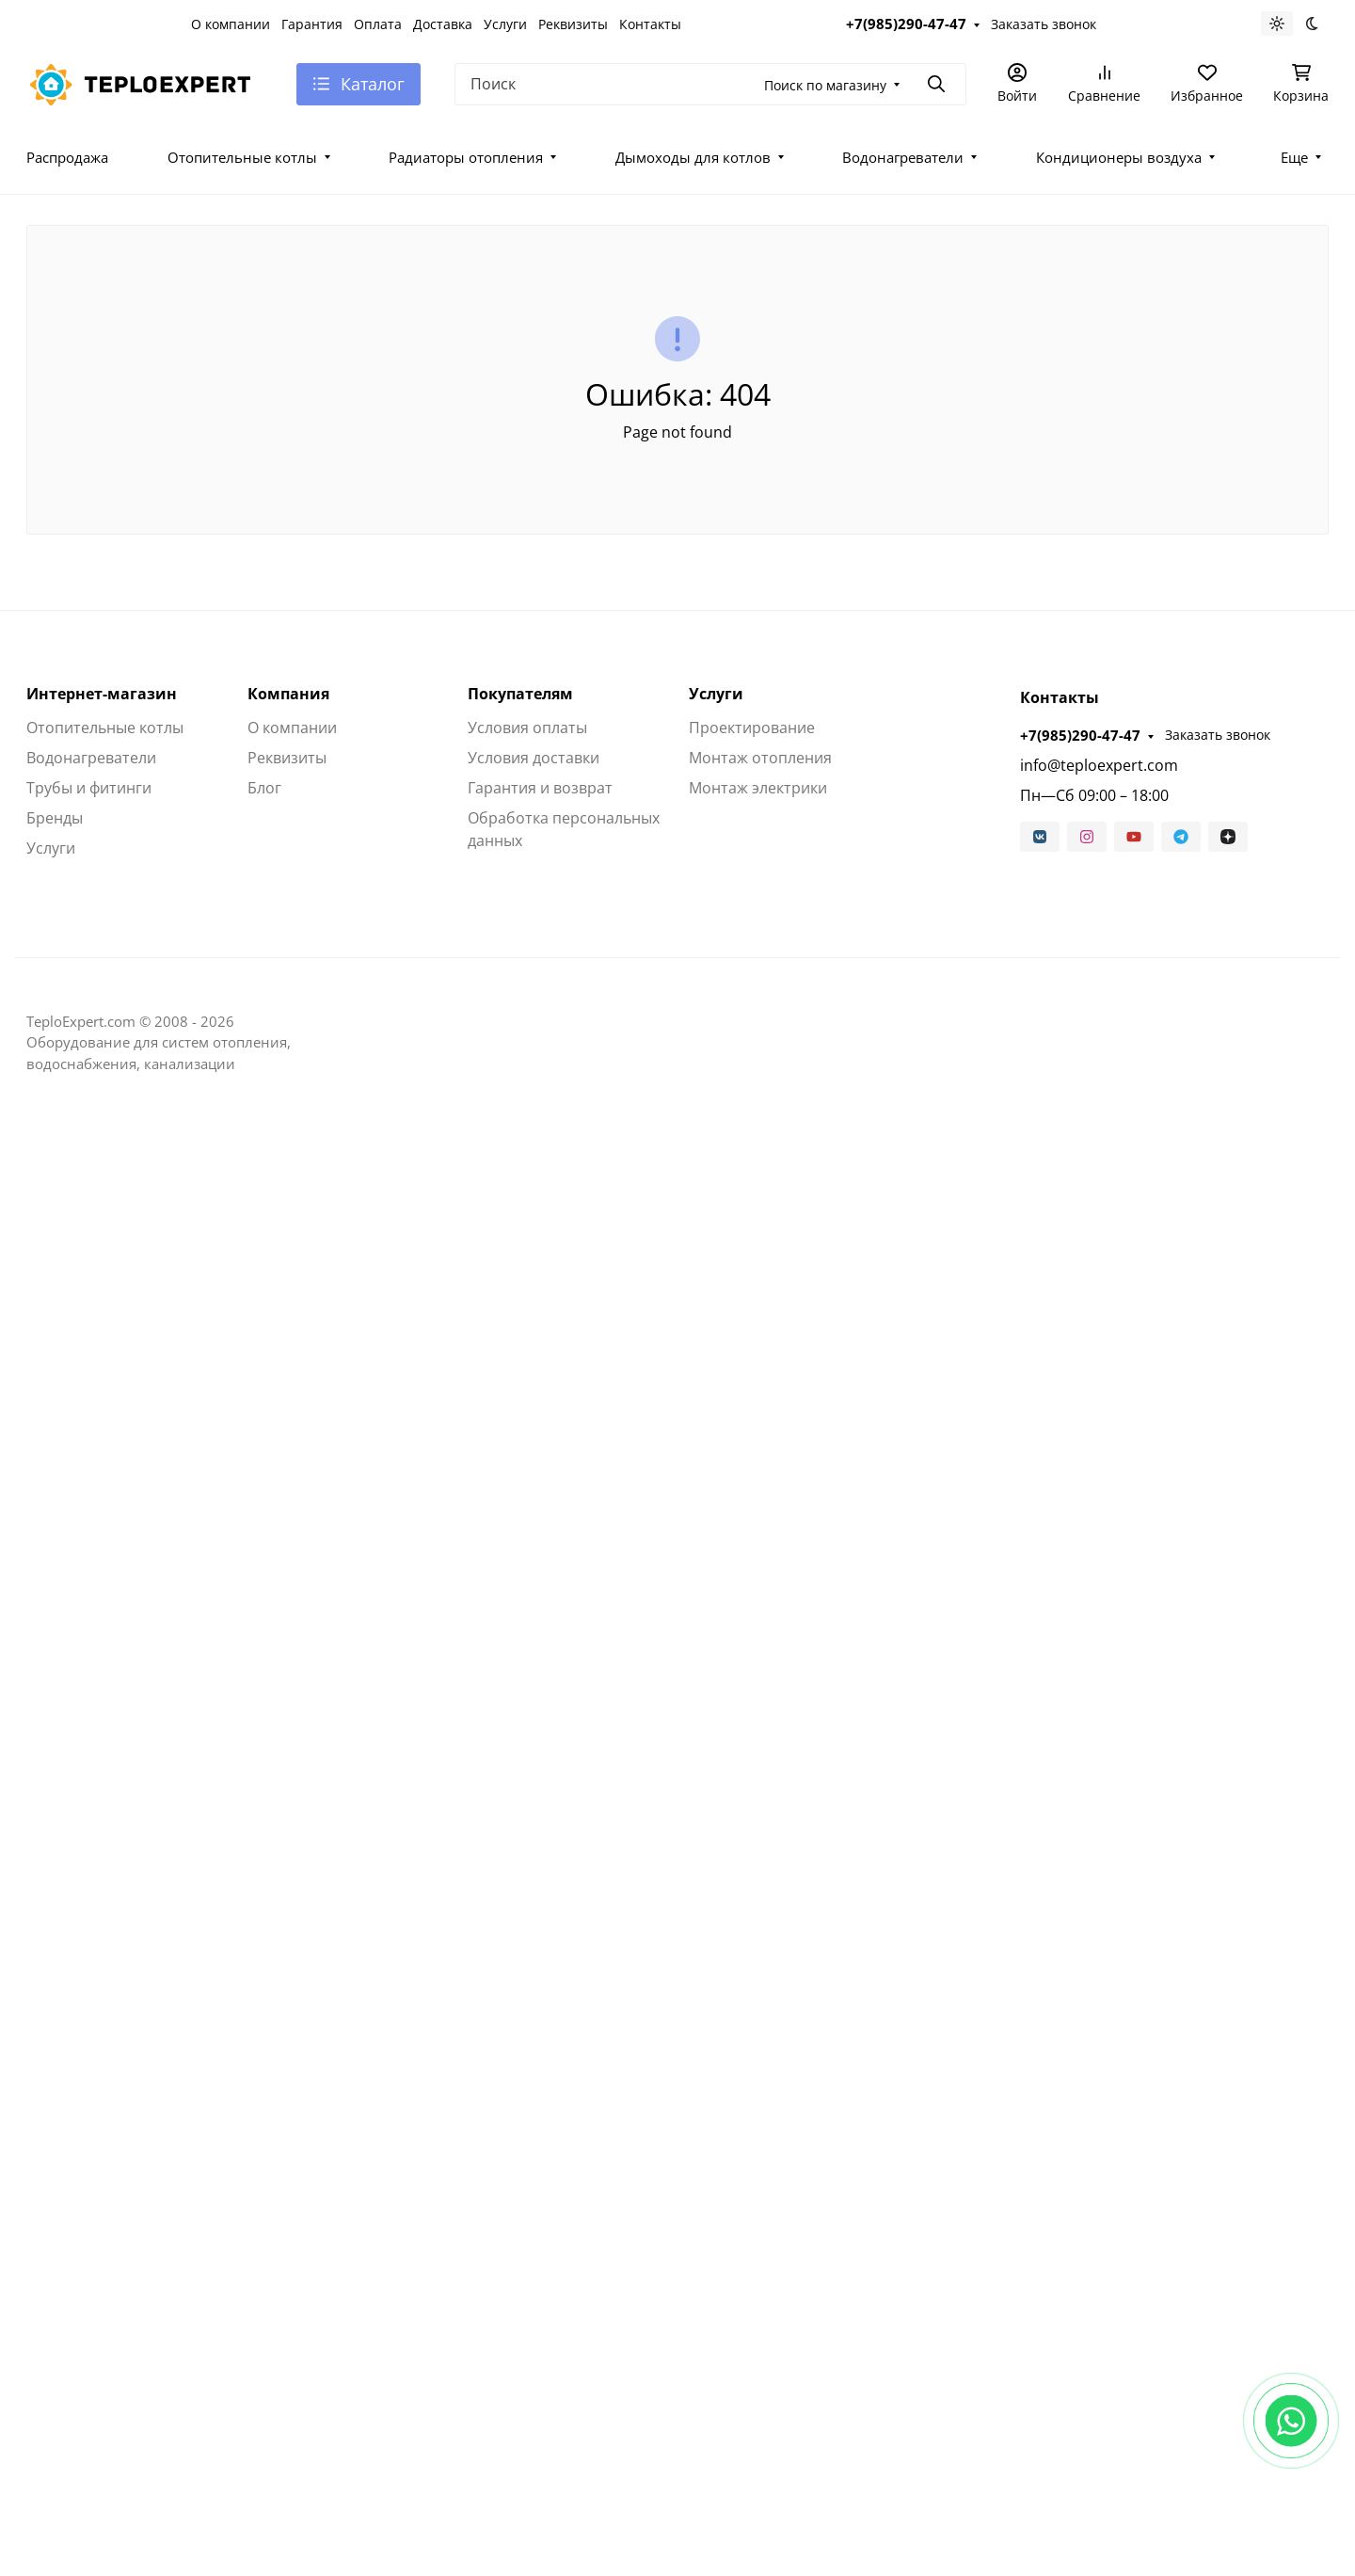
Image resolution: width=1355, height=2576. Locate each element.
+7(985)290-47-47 (906, 23)
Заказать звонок (1043, 24)
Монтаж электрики (758, 787)
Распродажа (67, 157)
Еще (1294, 157)
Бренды (54, 818)
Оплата (378, 24)
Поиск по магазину (825, 85)
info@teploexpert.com (1099, 765)
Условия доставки (533, 757)
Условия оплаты (527, 727)
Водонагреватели (903, 157)
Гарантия (312, 24)
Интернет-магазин (101, 693)
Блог (264, 787)
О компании (230, 24)
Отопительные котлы (242, 157)
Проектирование (752, 727)
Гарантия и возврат (540, 787)
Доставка (442, 24)
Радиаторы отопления (466, 157)
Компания (288, 693)
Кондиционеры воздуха (1119, 157)
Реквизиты (573, 24)
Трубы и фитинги (88, 787)
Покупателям (520, 693)
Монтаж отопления (760, 757)
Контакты (650, 24)
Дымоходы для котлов (693, 157)
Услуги (505, 24)
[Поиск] (710, 84)
